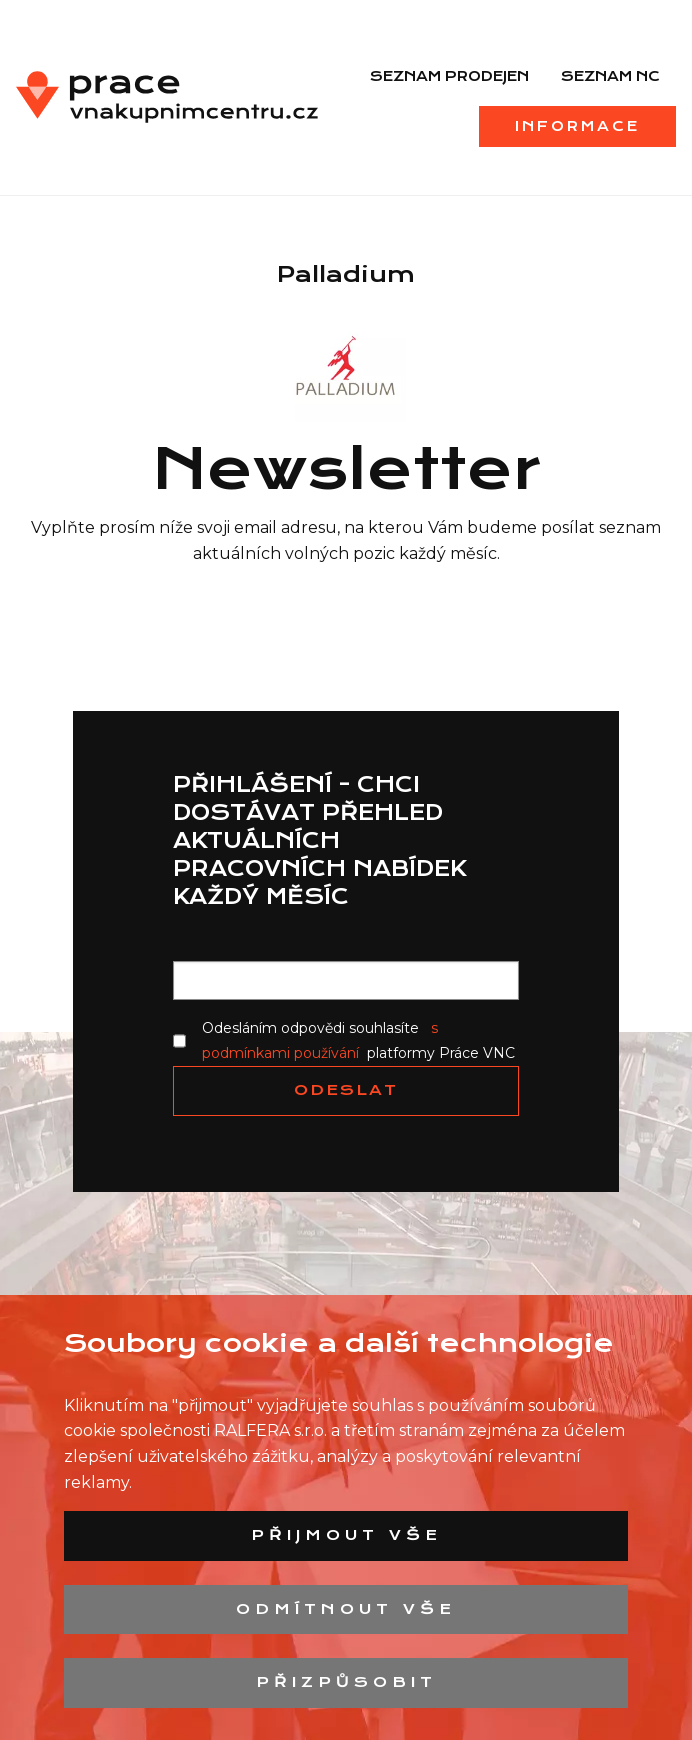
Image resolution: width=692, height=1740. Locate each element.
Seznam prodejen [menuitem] (449, 76)
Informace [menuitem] (577, 126)
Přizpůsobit (346, 1682)
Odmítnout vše (346, 1609)
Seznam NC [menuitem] (610, 76)
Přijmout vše (346, 1535)
